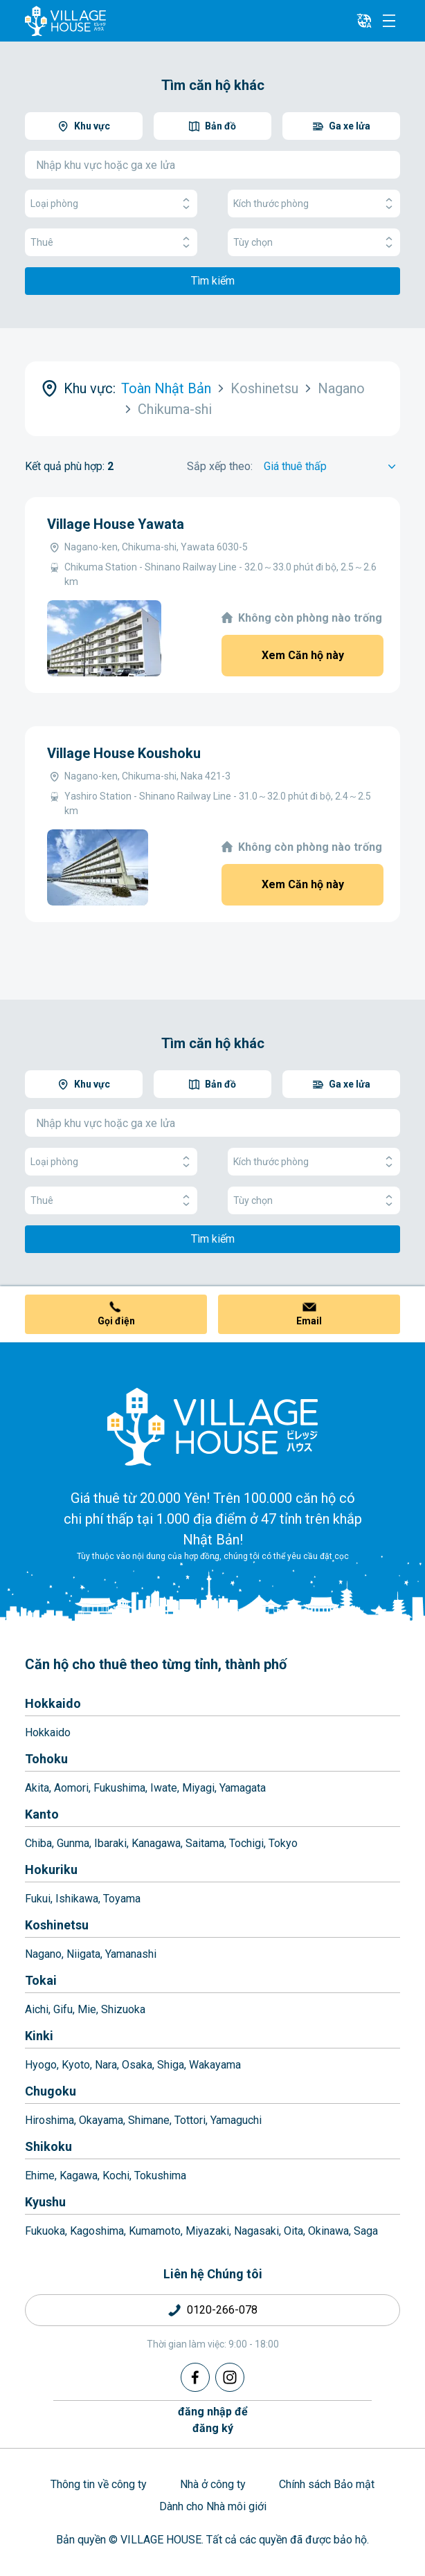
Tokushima (160, 2175)
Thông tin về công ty (99, 2484)
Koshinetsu (57, 1925)
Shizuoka (123, 2009)
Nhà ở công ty (213, 2484)
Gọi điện (116, 1320)
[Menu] (389, 21)
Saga (366, 2230)
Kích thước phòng (314, 204)
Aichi (36, 2009)
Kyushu (45, 2202)
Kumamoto (155, 2230)
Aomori (71, 1787)
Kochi (115, 2175)
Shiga (170, 2064)
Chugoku (50, 2091)
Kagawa (79, 2175)
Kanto (42, 1814)
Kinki (39, 2035)
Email (309, 1320)
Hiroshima (49, 2120)
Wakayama (215, 2064)
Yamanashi (130, 1954)
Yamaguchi (236, 2120)
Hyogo (41, 2064)
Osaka (137, 2064)
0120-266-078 (222, 2309)
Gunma (73, 1843)
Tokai (41, 1980)
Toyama (122, 1898)
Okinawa (328, 2230)
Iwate (163, 1787)
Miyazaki (207, 2230)
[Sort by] (332, 466)
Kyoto (76, 2064)
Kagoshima (97, 2230)
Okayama (101, 2120)
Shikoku (48, 2146)
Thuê (111, 243)
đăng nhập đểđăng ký (213, 2420)
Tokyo (283, 1843)
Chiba (38, 1843)
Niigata (83, 1954)
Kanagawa (156, 1843)
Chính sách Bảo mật (326, 2484)
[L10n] (364, 21)
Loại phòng (111, 204)
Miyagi (198, 1787)
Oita (293, 2230)
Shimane (149, 2120)
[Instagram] (229, 2377)
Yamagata (242, 1787)
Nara (106, 2064)
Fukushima (119, 1787)
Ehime (40, 2175)
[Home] (212, 1426)
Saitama (205, 1843)
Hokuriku (51, 1869)
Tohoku (46, 1758)
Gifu (63, 2009)
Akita (37, 1787)
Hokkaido (53, 1703)
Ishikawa (76, 1898)
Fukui (38, 1898)
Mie (87, 2009)
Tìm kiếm (213, 280)
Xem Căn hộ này (303, 655)
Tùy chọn (314, 243)
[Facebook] (195, 2377)
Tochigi (246, 1843)
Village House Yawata (115, 524)
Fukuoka (45, 2230)
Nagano (43, 1954)
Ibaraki (110, 1843)
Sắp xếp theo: (220, 466)
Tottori (190, 2120)
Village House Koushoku (124, 753)
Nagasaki (256, 2230)
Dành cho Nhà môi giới (212, 2506)
